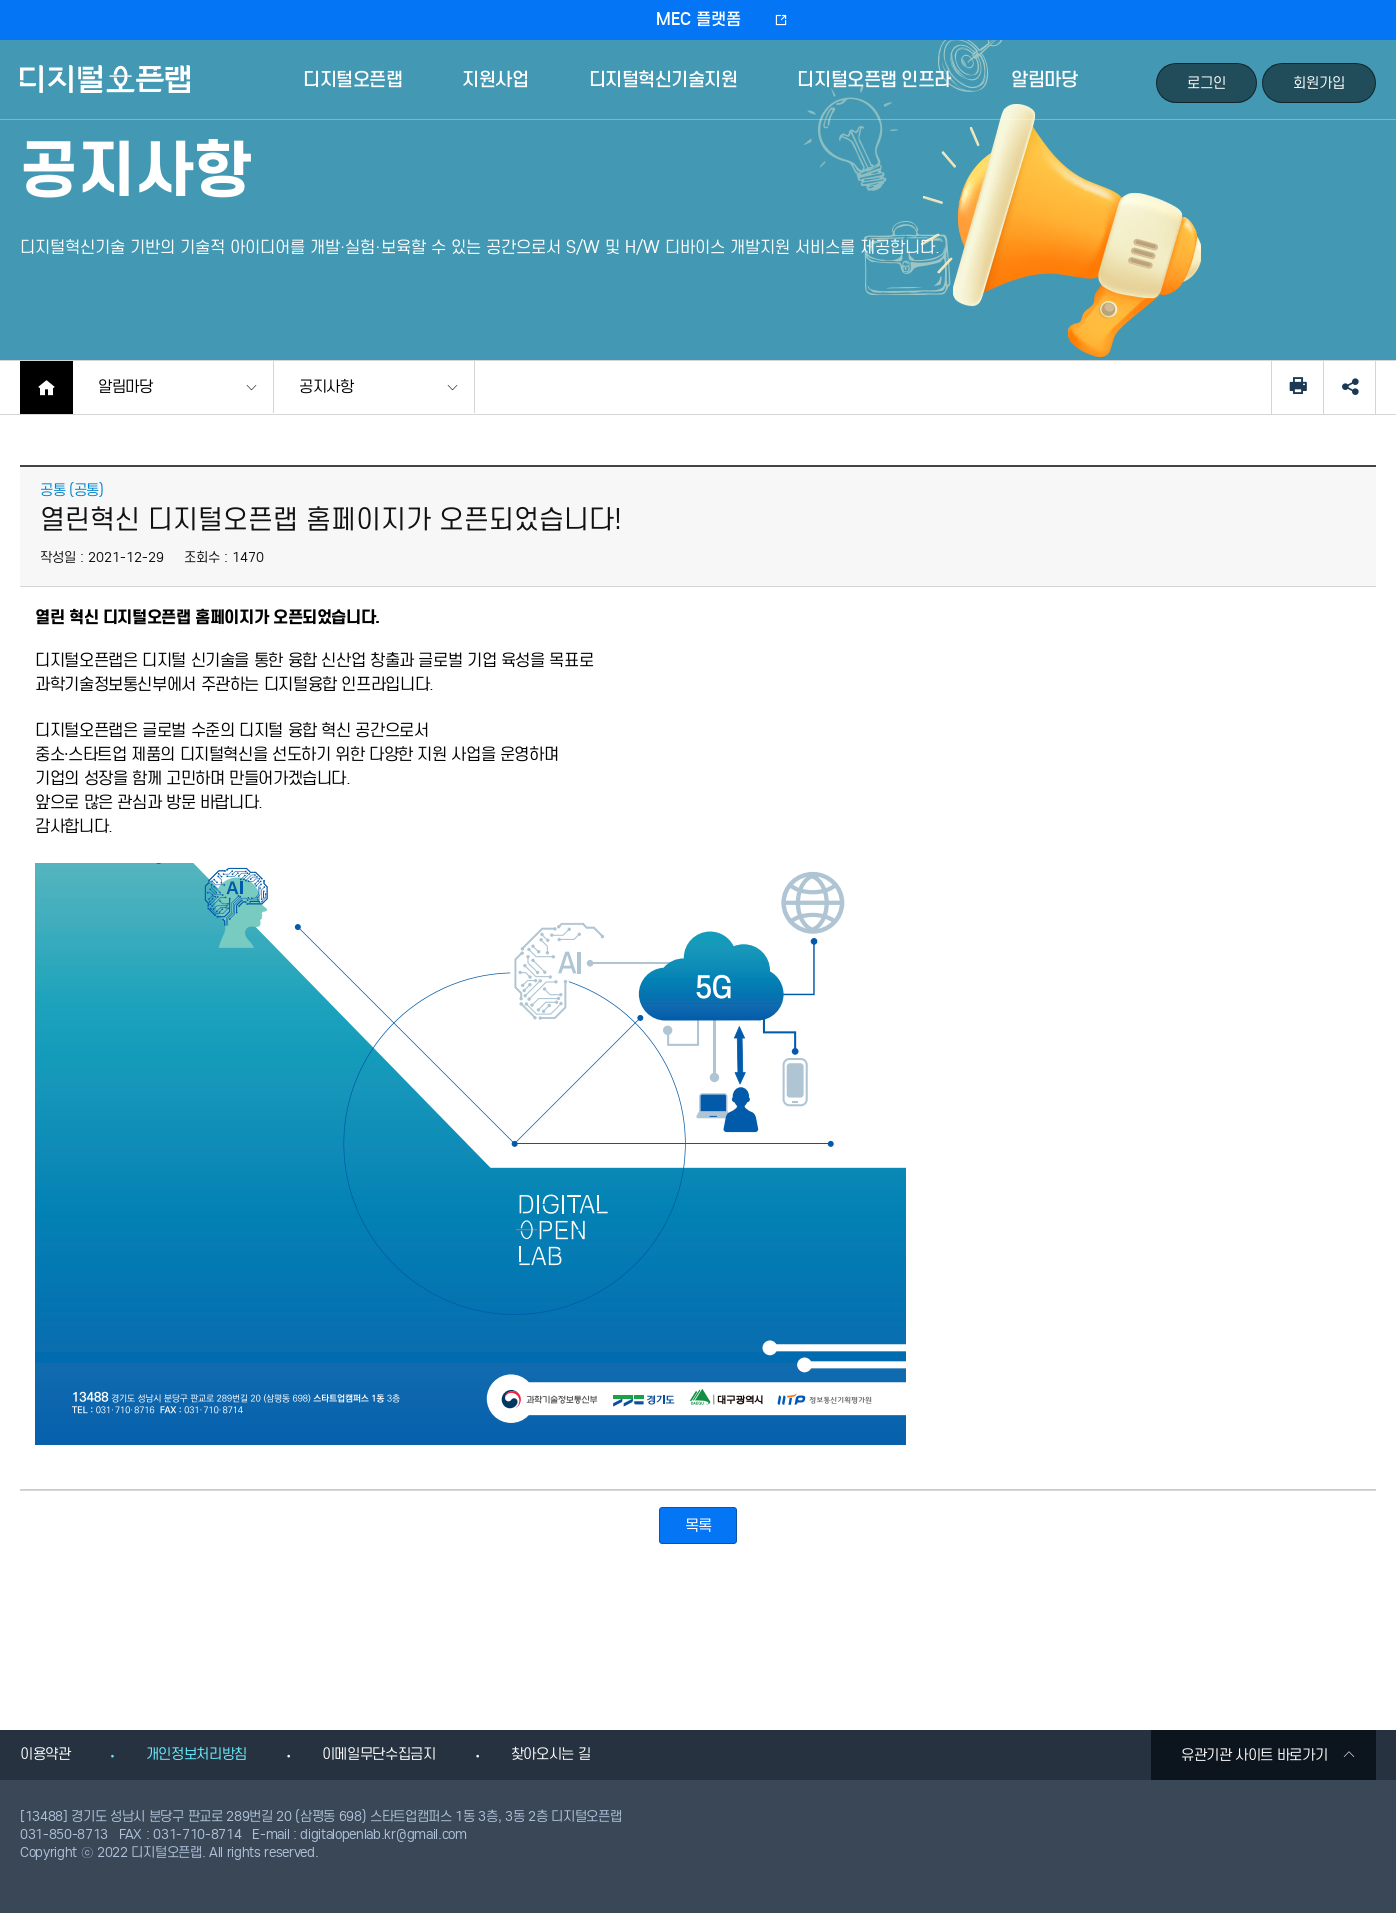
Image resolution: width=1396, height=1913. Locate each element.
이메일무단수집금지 (379, 1754)
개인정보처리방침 (196, 1754)
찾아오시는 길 (551, 1754)
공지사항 (326, 386)
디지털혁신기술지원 (663, 79)
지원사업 (495, 79)
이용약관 (45, 1754)
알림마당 (1044, 79)
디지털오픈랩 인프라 (874, 79)
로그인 (1206, 83)
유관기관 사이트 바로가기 (1268, 1755)
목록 (698, 1525)
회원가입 (1319, 83)
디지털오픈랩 (108, 93)
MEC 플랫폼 (698, 19)
